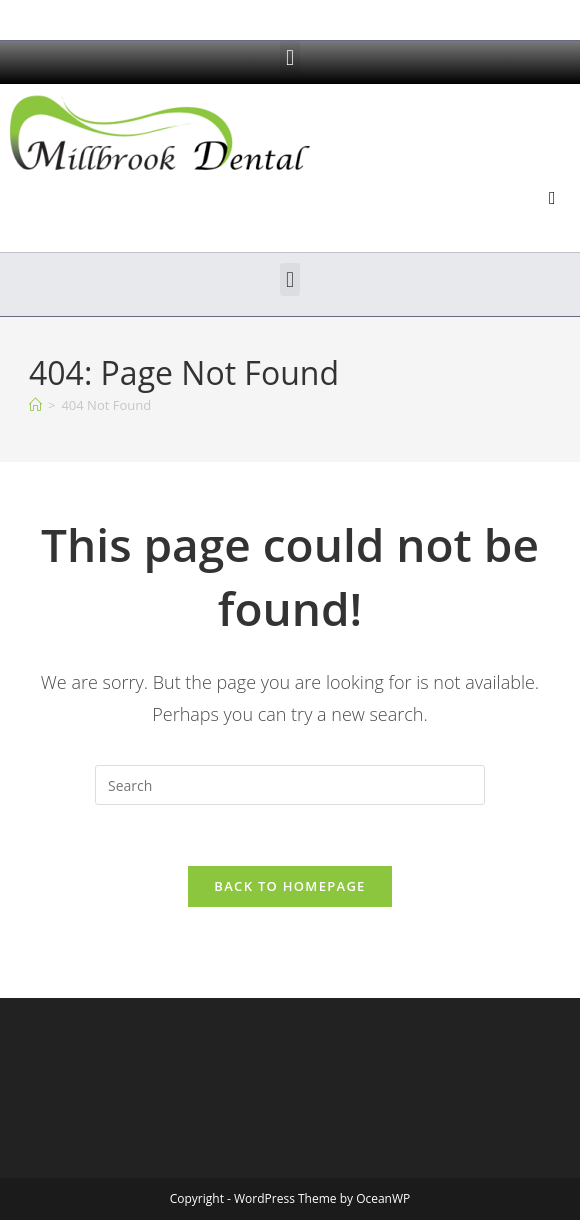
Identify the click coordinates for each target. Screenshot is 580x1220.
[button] (289, 57)
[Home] (35, 405)
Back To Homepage (289, 886)
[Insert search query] (290, 785)
